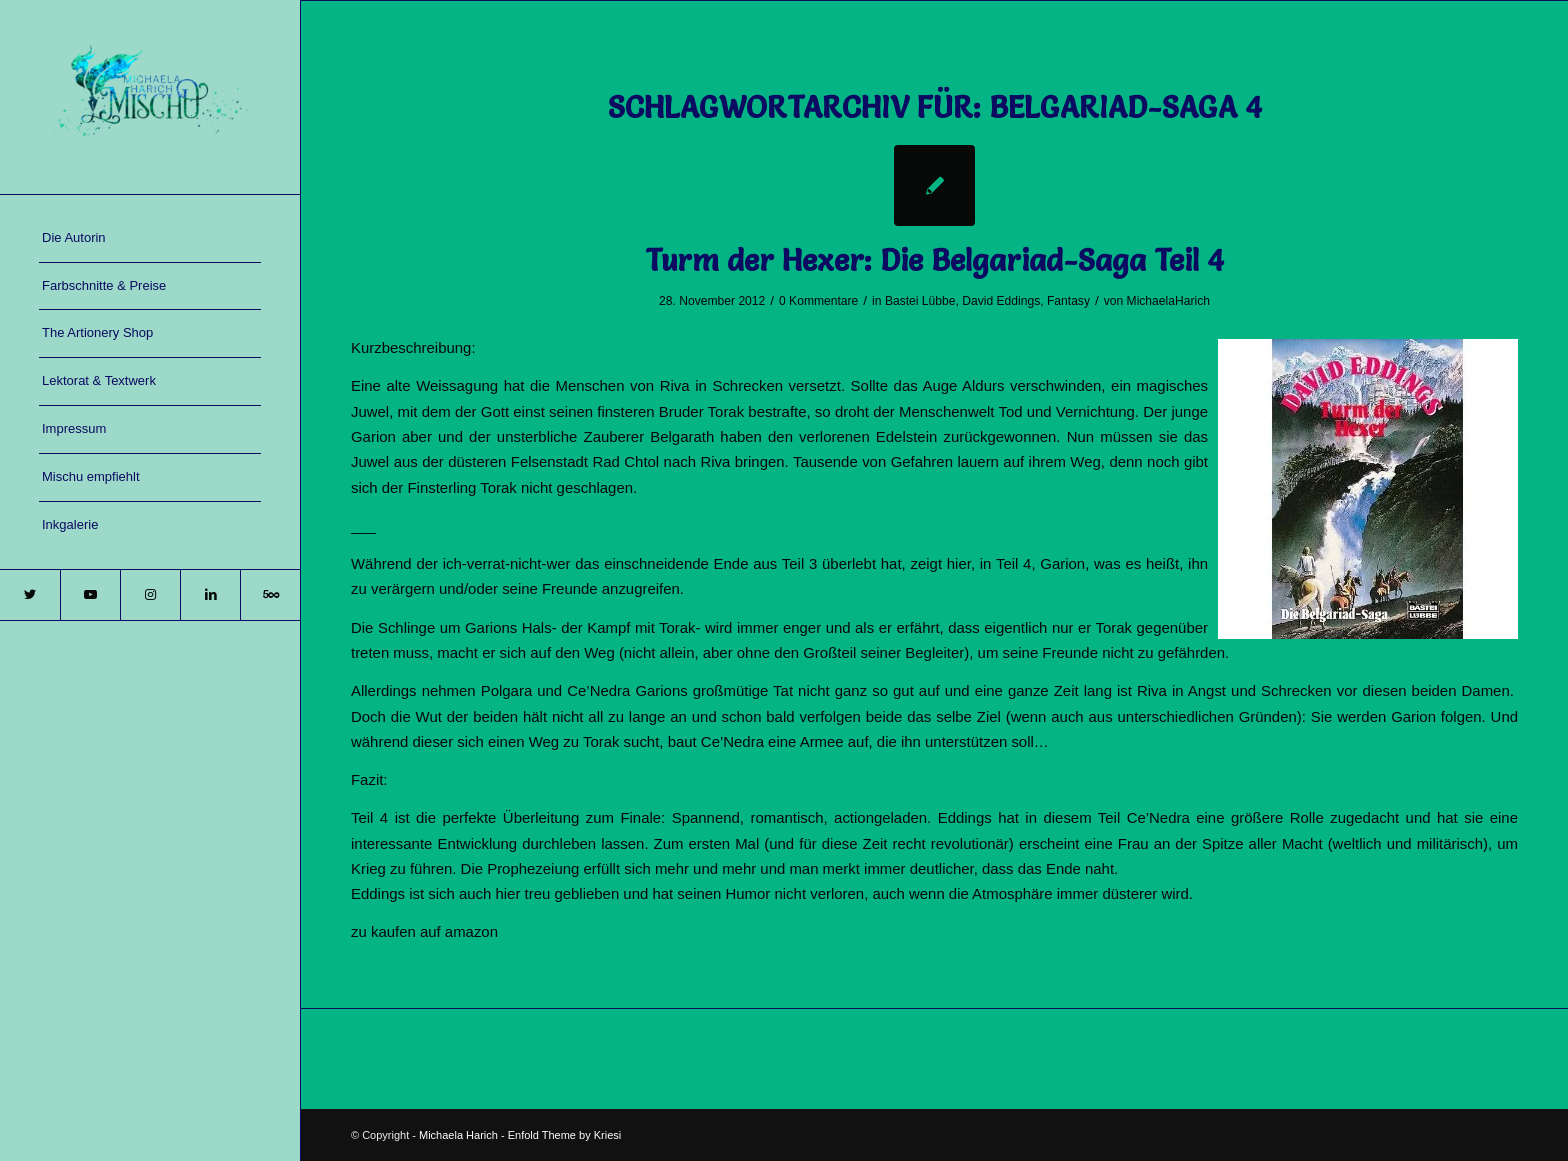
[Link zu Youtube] (90, 595)
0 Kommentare (818, 301)
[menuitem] (150, 239)
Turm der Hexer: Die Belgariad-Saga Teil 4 (934, 260)
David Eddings (1001, 301)
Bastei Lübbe (920, 301)
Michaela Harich (458, 1135)
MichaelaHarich (1168, 301)
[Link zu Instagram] (150, 595)
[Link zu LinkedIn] (210, 595)
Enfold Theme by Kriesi (565, 1135)
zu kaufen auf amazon (424, 931)
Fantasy (1068, 301)
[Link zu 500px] (270, 595)
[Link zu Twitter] (30, 595)
